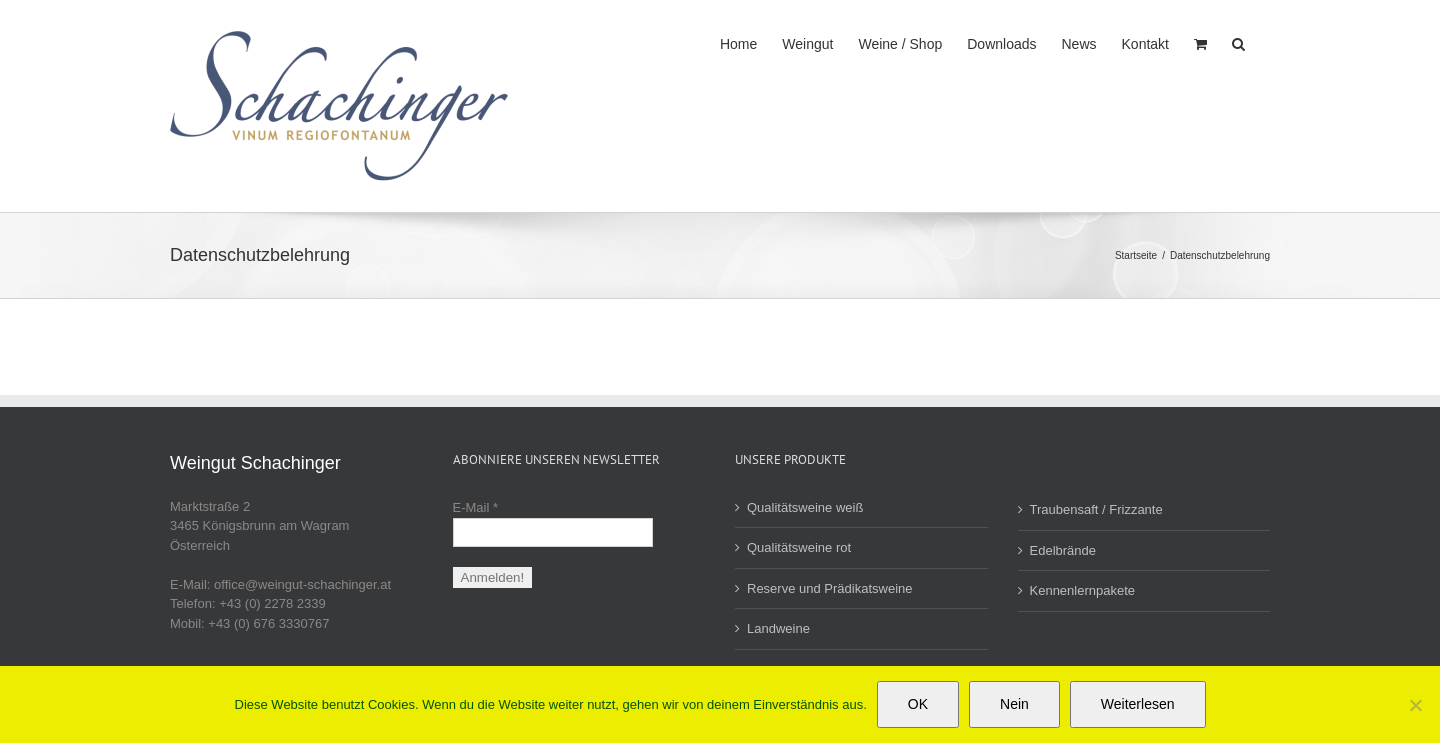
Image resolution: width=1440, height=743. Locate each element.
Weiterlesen (1138, 704)
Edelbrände (1063, 550)
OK (918, 704)
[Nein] (1415, 705)
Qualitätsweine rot (799, 547)
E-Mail (476, 507)
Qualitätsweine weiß (805, 507)
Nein (1014, 704)
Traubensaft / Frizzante (1096, 509)
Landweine (778, 628)
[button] (1238, 42)
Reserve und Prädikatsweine (829, 588)
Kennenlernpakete (1083, 590)
